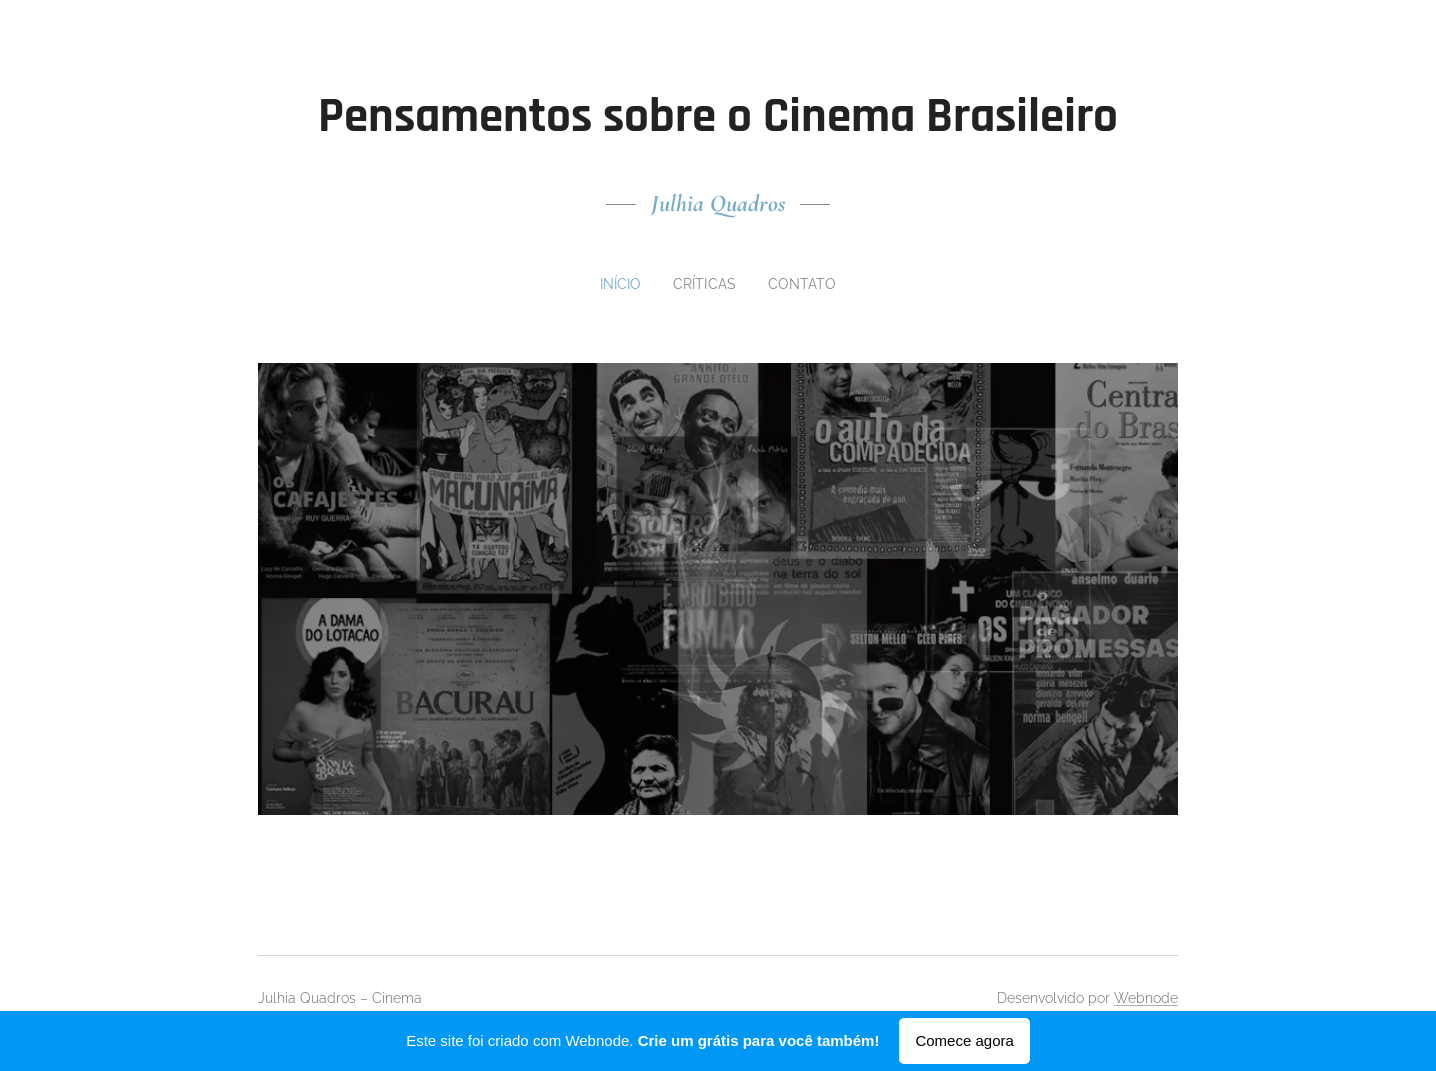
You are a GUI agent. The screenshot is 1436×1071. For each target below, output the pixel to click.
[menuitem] (624, 284)
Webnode (1146, 998)
